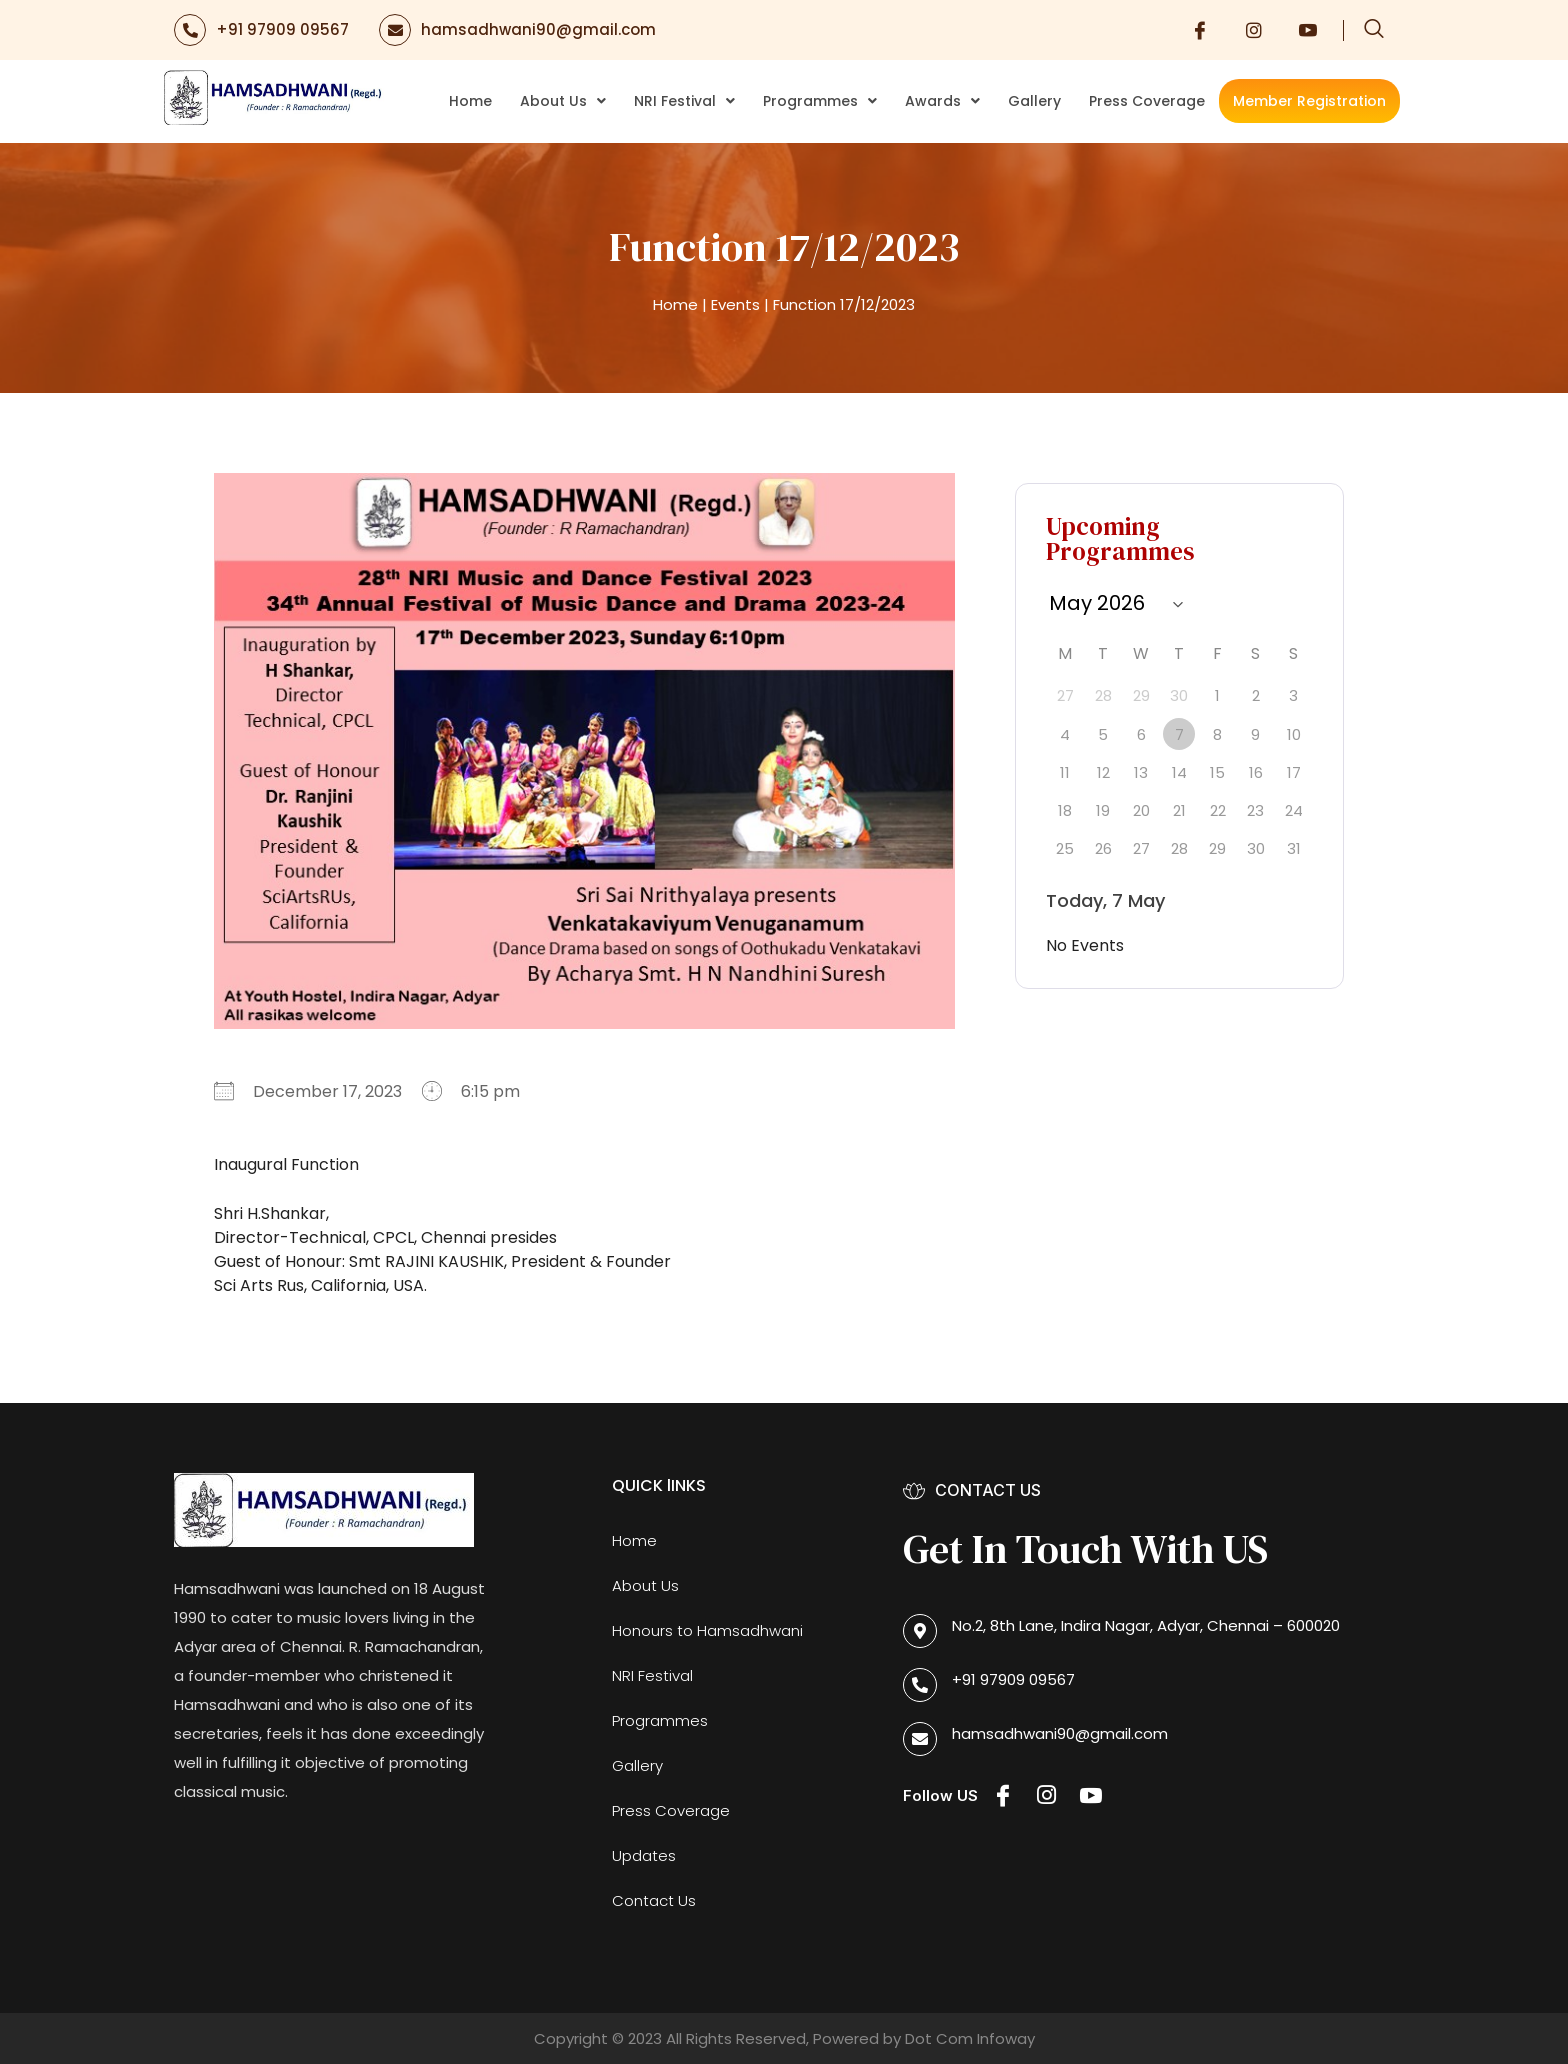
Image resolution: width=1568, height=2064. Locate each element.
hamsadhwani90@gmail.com (538, 29)
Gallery (1034, 101)
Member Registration (1309, 101)
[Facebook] (1200, 30)
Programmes (820, 101)
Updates (644, 1855)
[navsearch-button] (1374, 30)
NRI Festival (684, 101)
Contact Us (654, 1900)
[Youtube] (1308, 30)
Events (735, 304)
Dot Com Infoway (970, 2038)
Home (470, 101)
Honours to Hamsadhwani (707, 1630)
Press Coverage (1147, 101)
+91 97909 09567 (282, 29)
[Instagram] (1254, 30)
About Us (563, 101)
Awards (942, 101)
